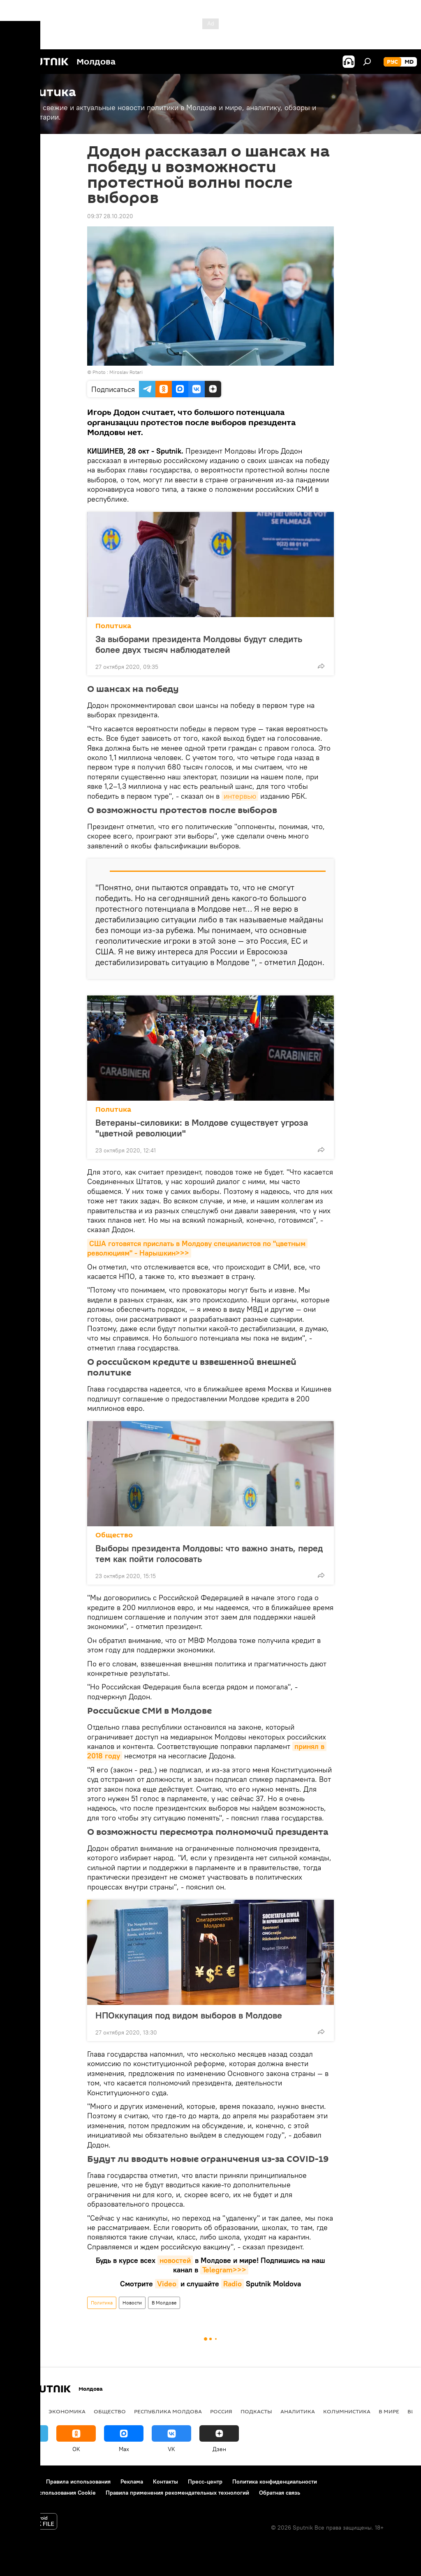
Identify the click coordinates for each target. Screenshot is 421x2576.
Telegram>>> (224, 2269)
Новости (132, 2303)
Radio (232, 2283)
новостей (175, 2260)
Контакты (165, 2481)
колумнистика (346, 2411)
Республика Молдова (168, 2411)
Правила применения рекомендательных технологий (177, 2492)
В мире (389, 2411)
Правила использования (78, 2481)
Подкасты (256, 2411)
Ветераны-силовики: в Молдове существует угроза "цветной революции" (201, 1127)
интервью (240, 796)
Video (166, 2283)
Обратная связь (279, 2492)
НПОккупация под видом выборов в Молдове (188, 2015)
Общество (114, 1535)
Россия (221, 2411)
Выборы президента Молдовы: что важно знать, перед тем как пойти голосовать (209, 1553)
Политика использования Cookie (52, 2492)
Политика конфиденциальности (274, 2481)
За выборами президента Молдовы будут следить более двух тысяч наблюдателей (198, 644)
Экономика (67, 2411)
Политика (113, 626)
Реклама (131, 2481)
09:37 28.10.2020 (110, 216)
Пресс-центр (205, 2481)
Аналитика (297, 2411)
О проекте (22, 2481)
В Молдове (164, 2303)
